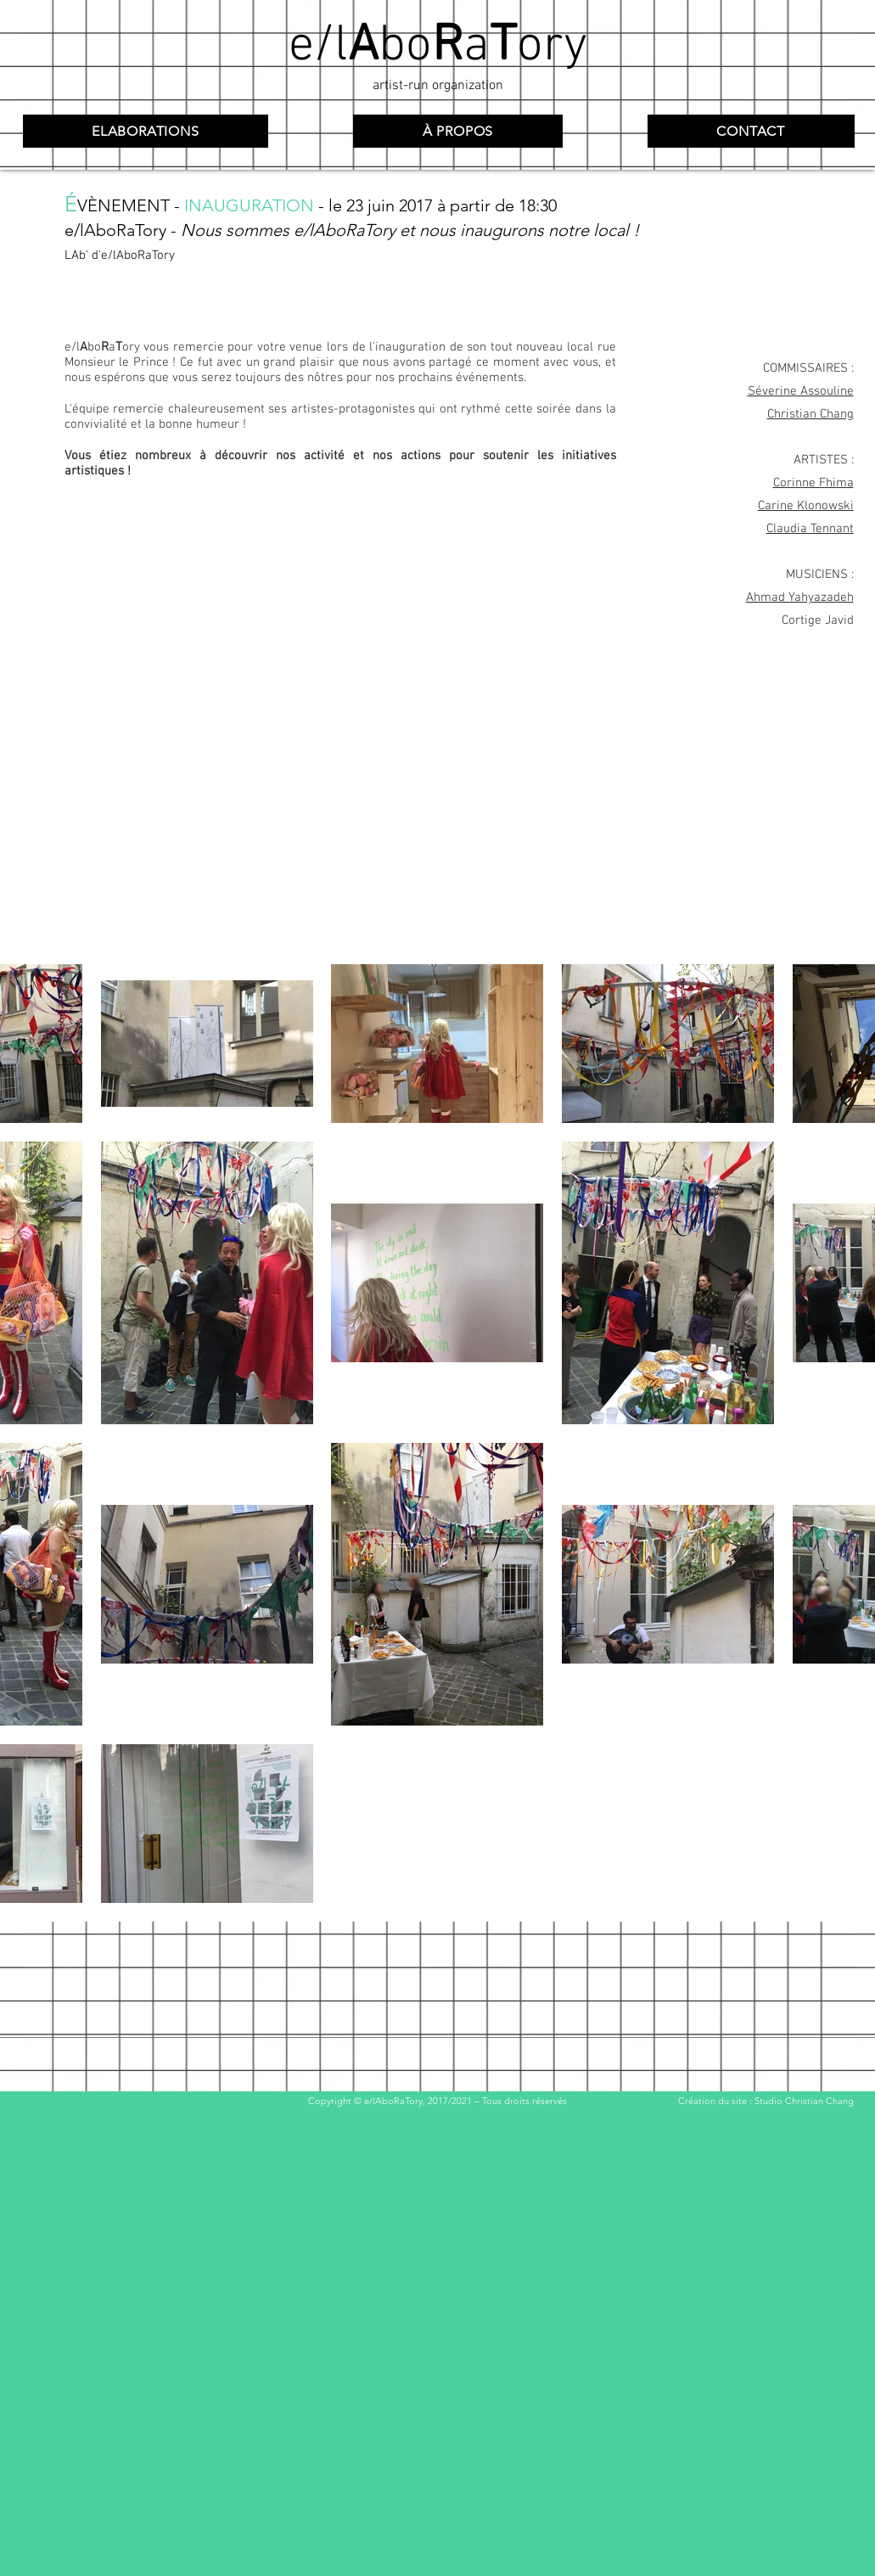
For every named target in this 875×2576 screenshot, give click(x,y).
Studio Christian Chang (804, 2101)
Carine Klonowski (806, 506)
